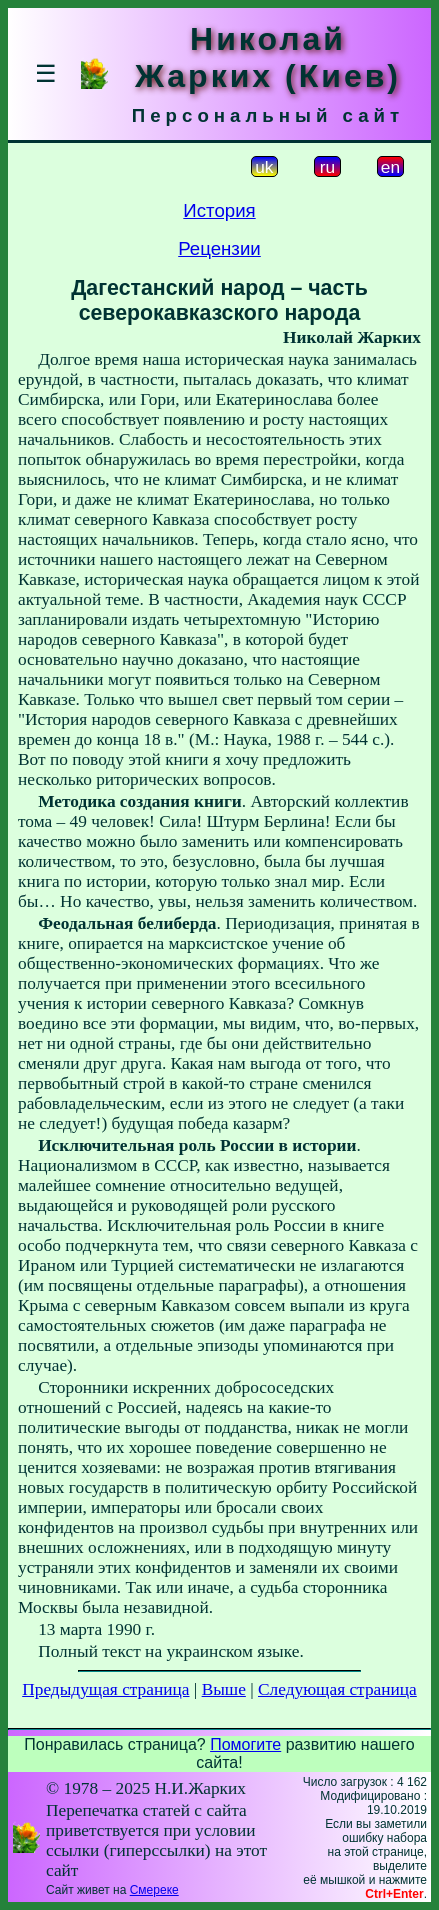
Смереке (154, 1890)
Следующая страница (337, 1689)
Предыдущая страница (105, 1689)
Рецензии (219, 248)
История (219, 210)
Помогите (245, 1744)
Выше (224, 1689)
